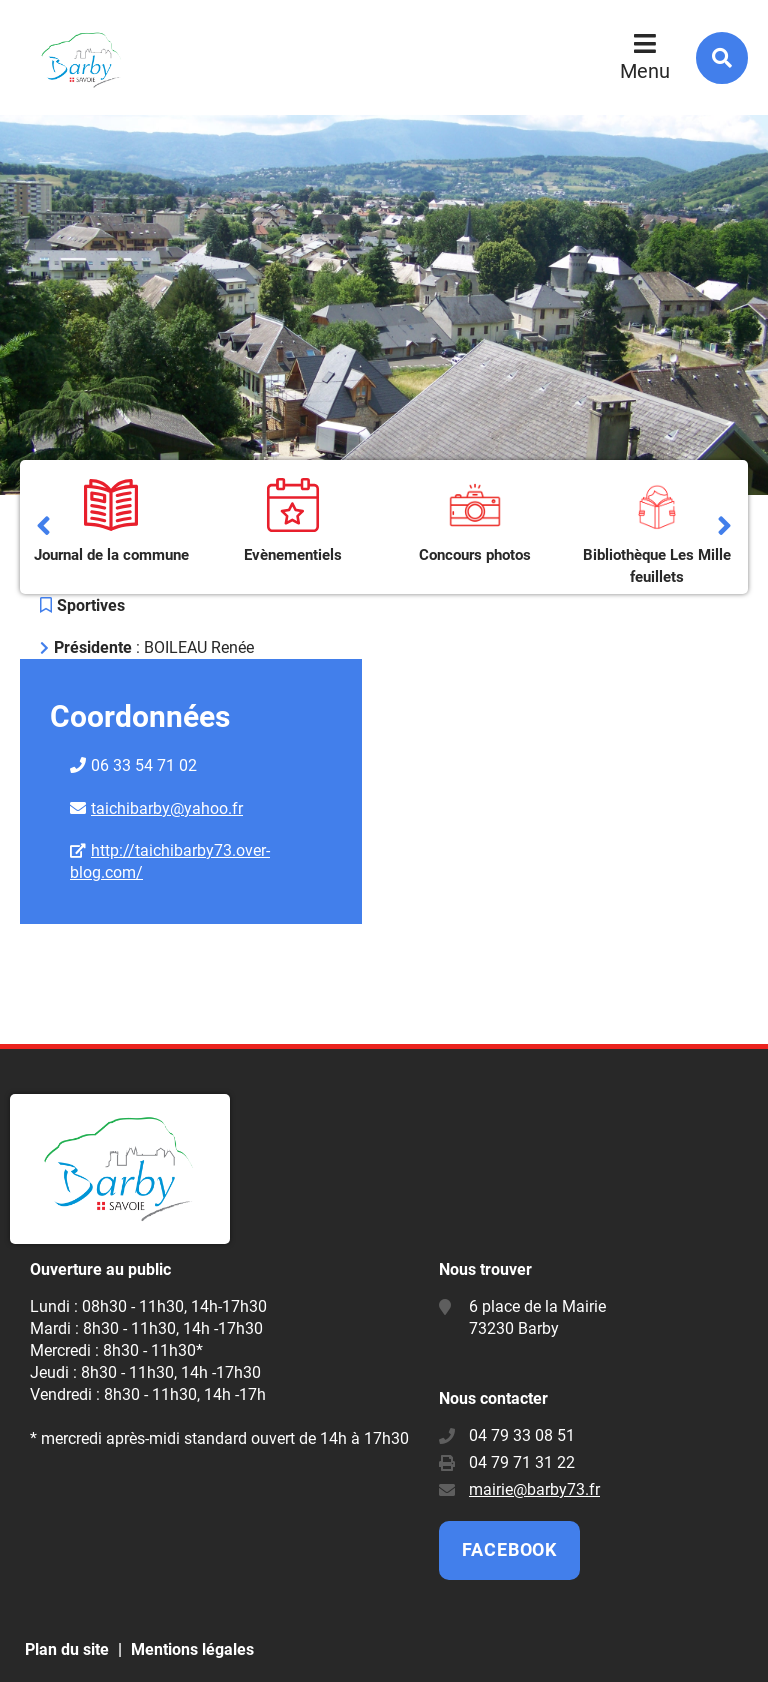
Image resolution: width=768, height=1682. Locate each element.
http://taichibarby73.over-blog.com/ (170, 861)
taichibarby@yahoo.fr (167, 808)
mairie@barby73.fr (534, 1489)
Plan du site (67, 1649)
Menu (645, 71)
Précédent (43, 527)
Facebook (509, 1549)
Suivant (724, 527)
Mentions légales (192, 1649)
